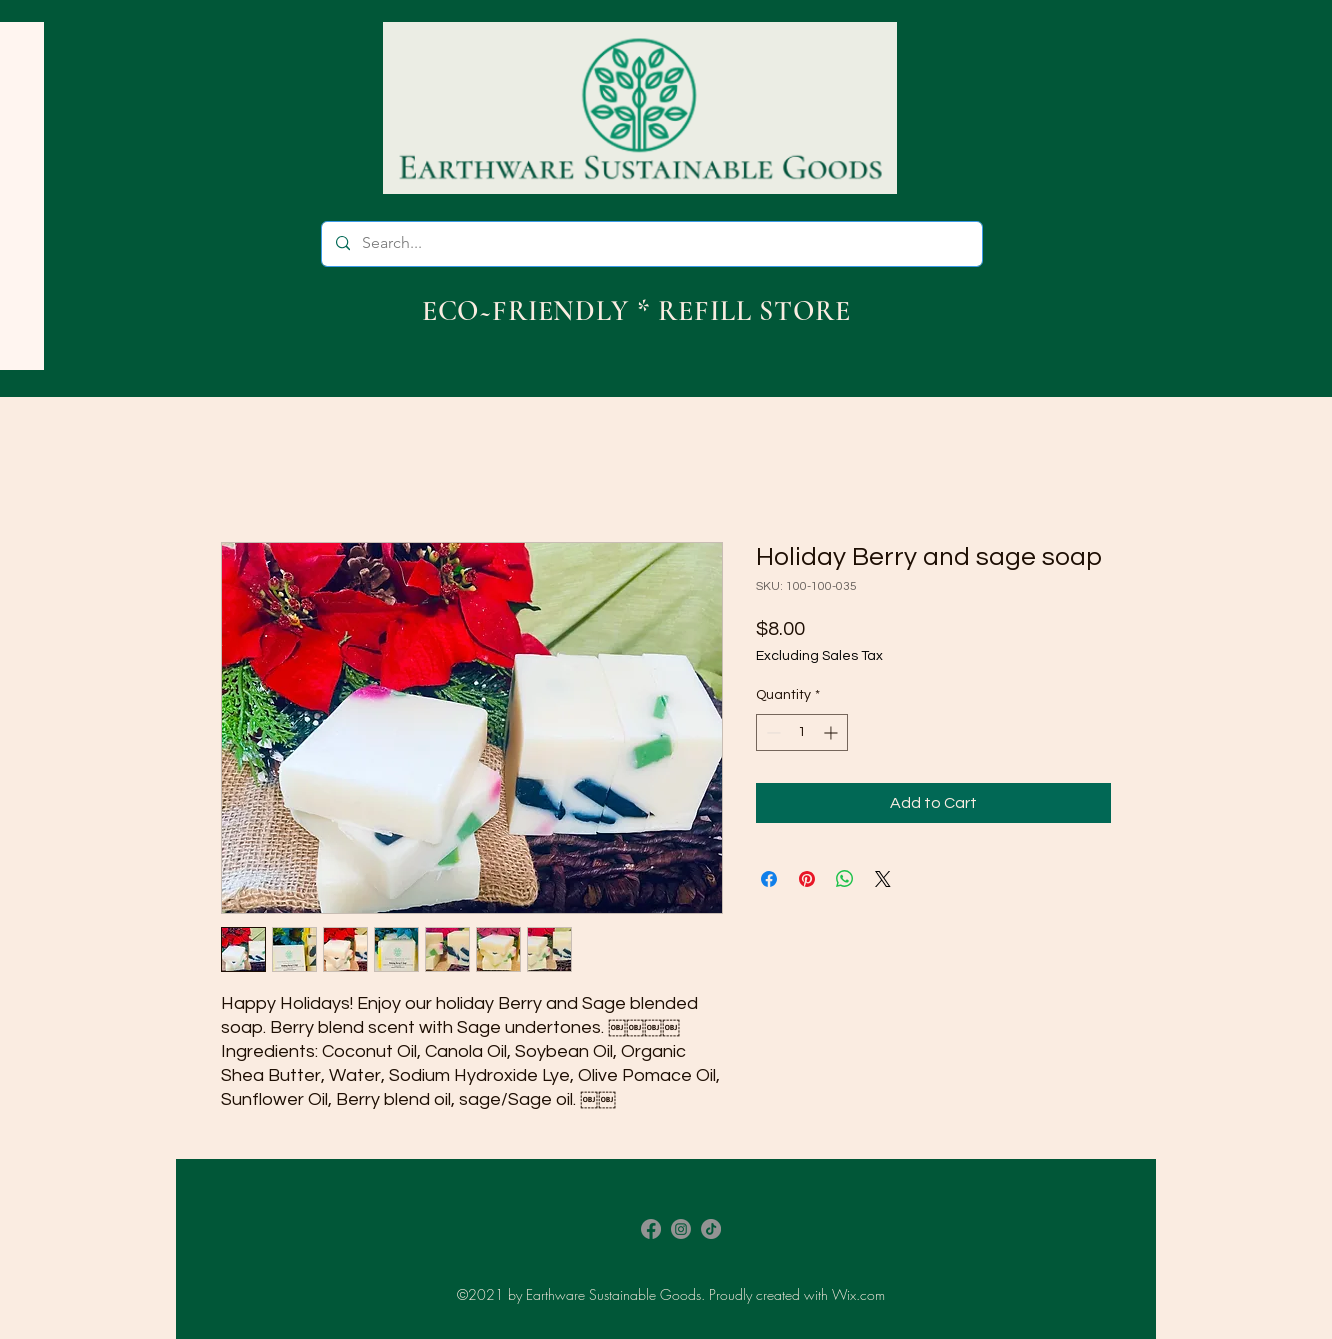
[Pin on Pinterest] (807, 879)
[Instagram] (681, 1229)
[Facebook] (651, 1229)
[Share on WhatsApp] (845, 879)
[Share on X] (883, 879)
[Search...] (651, 244)
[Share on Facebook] (769, 879)
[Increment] (832, 732)
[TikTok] (711, 1229)
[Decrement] (771, 732)
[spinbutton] (802, 732)
